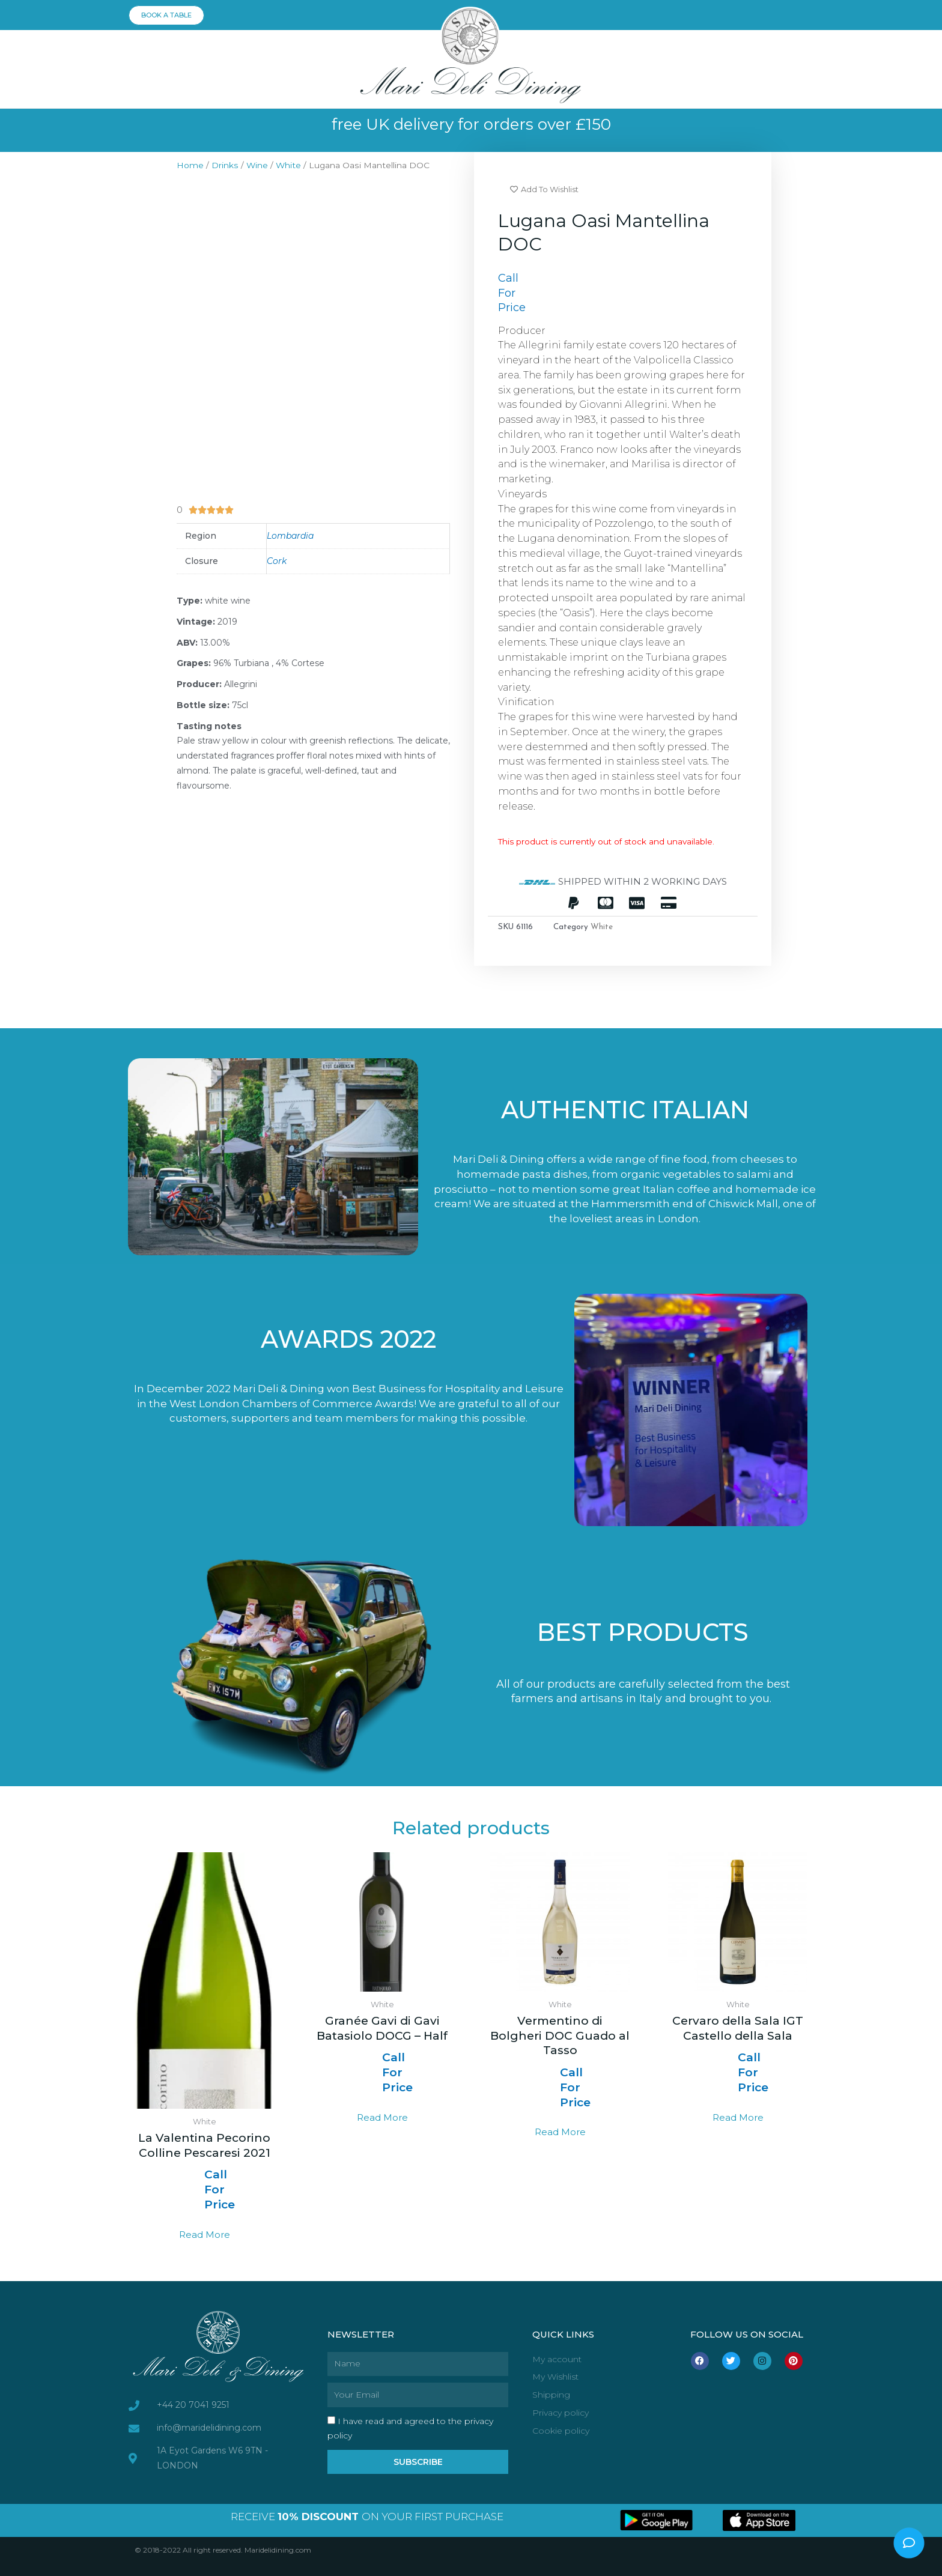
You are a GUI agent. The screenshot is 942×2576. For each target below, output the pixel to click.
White (288, 165)
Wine (257, 165)
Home (190, 165)
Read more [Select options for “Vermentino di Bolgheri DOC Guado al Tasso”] (560, 2132)
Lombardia (290, 535)
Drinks (225, 165)
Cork (277, 561)
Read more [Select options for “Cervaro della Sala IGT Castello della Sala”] (738, 2117)
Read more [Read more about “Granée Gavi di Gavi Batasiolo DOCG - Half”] (382, 2117)
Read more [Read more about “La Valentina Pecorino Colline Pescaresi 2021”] (204, 2234)
